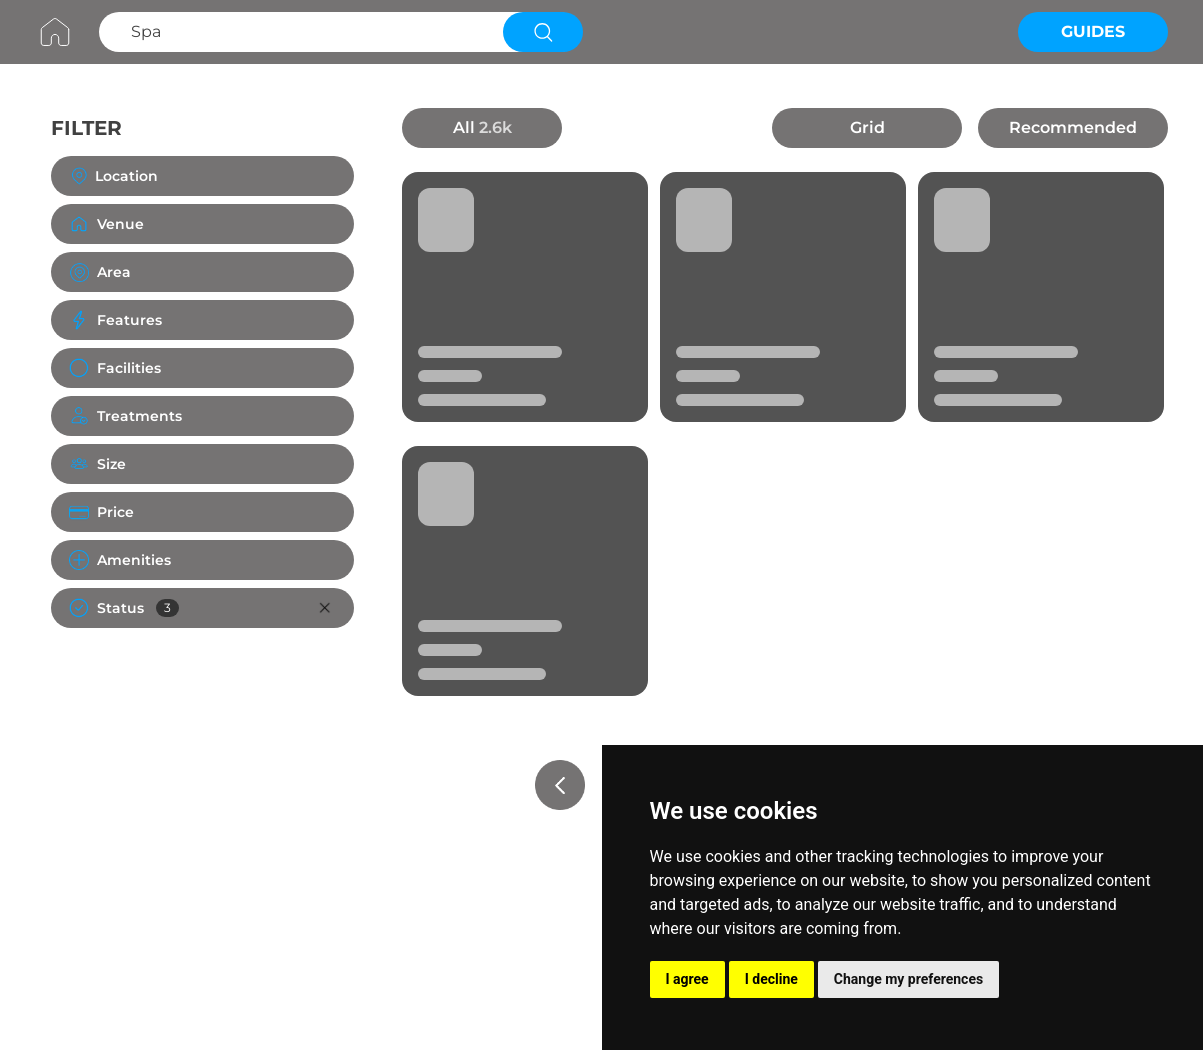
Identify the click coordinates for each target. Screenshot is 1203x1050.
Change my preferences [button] (908, 979)
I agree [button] (687, 979)
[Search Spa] (298, 32)
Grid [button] (867, 127)
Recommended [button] (1073, 127)
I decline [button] (771, 979)
